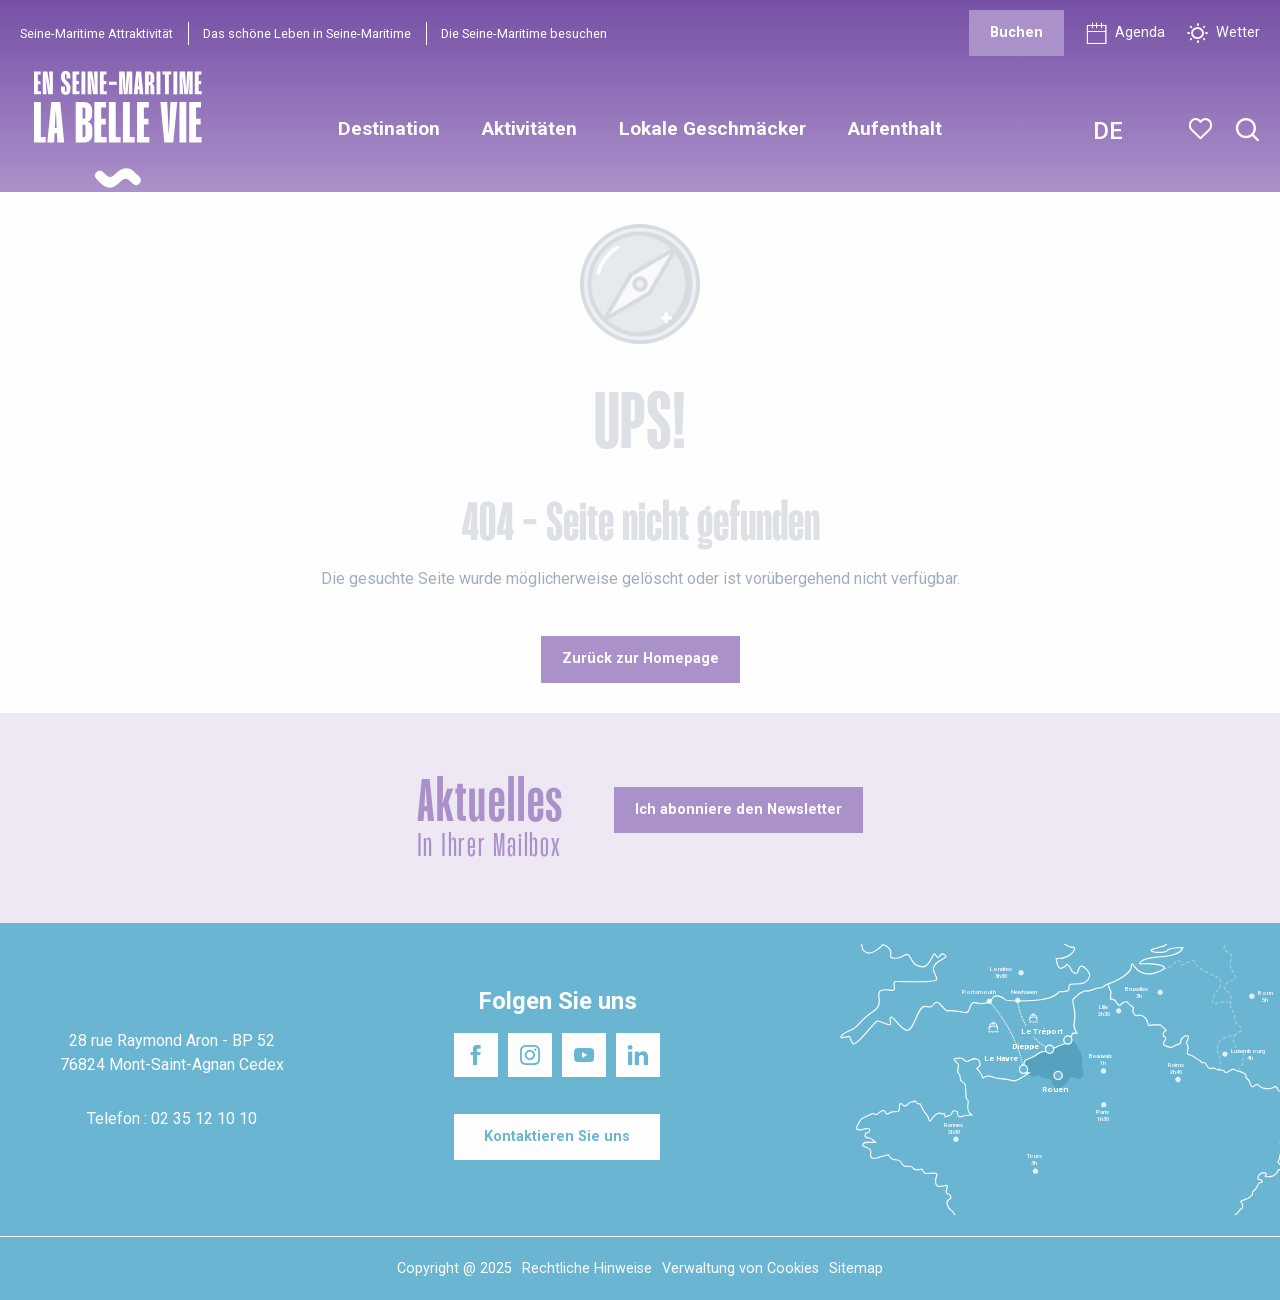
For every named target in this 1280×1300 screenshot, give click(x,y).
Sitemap (856, 1268)
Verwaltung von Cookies (740, 1268)
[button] (1247, 130)
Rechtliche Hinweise (587, 1268)
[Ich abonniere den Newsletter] (738, 810)
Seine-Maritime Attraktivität (96, 33)
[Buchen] (1016, 33)
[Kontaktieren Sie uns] (557, 1137)
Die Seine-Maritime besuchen (524, 33)
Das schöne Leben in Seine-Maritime (307, 33)
